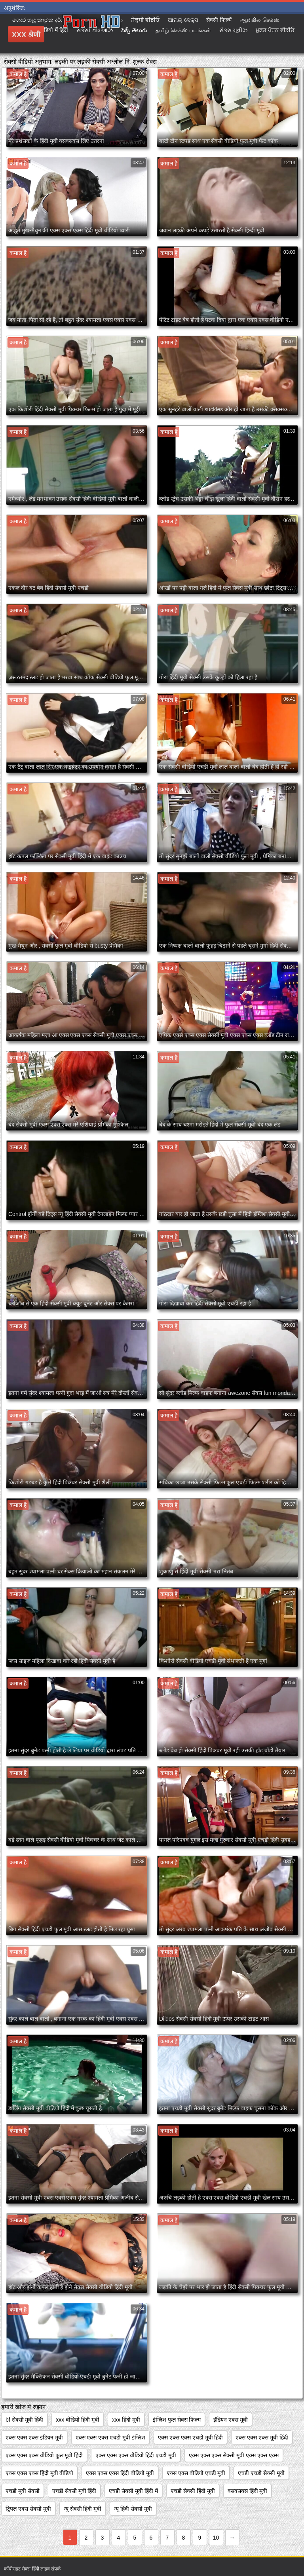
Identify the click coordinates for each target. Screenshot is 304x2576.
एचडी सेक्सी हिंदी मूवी (193, 2491)
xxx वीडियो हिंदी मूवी (77, 2419)
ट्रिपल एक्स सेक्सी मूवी (28, 2509)
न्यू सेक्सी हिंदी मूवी (83, 2509)
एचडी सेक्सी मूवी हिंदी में (133, 2491)
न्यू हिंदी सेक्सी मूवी (133, 2509)
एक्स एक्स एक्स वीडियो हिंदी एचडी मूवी (135, 2455)
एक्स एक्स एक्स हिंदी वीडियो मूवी (120, 2473)
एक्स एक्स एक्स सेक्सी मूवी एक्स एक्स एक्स (234, 2455)
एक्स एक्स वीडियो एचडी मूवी (196, 2473)
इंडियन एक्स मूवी (230, 2419)
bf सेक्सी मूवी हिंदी (24, 2419)
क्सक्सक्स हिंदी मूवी (248, 2491)
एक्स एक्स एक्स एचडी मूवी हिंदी (190, 2437)
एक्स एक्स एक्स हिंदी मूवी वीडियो (39, 2473)
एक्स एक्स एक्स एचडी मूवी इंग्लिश (110, 2437)
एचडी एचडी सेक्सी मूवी (261, 2473)
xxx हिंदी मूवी (126, 2419)
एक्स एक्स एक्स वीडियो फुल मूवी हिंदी (44, 2455)
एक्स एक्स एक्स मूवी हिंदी (262, 2437)
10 (216, 2537)
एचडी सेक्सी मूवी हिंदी (74, 2491)
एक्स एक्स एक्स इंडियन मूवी (34, 2437)
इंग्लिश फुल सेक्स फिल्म (177, 2419)
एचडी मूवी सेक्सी (23, 2491)
